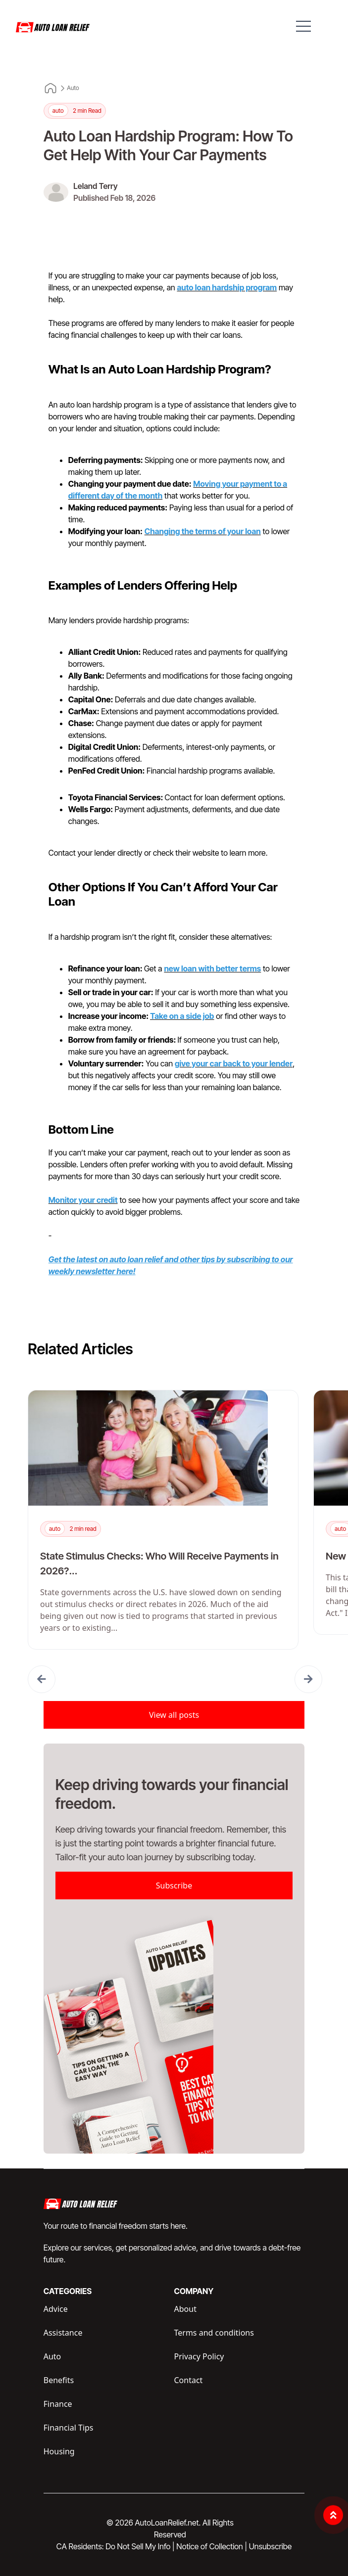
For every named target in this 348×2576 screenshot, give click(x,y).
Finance (58, 2403)
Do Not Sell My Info (139, 2546)
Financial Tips (69, 2427)
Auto (73, 88)
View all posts (174, 1714)
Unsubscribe (270, 2546)
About (185, 2308)
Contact (188, 2380)
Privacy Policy (199, 2356)
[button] (41, 1679)
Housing (59, 2451)
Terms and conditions (214, 2332)
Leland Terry (95, 186)
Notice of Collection (211, 2546)
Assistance (63, 2332)
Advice (56, 2308)
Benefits (59, 2380)
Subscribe (174, 1885)
